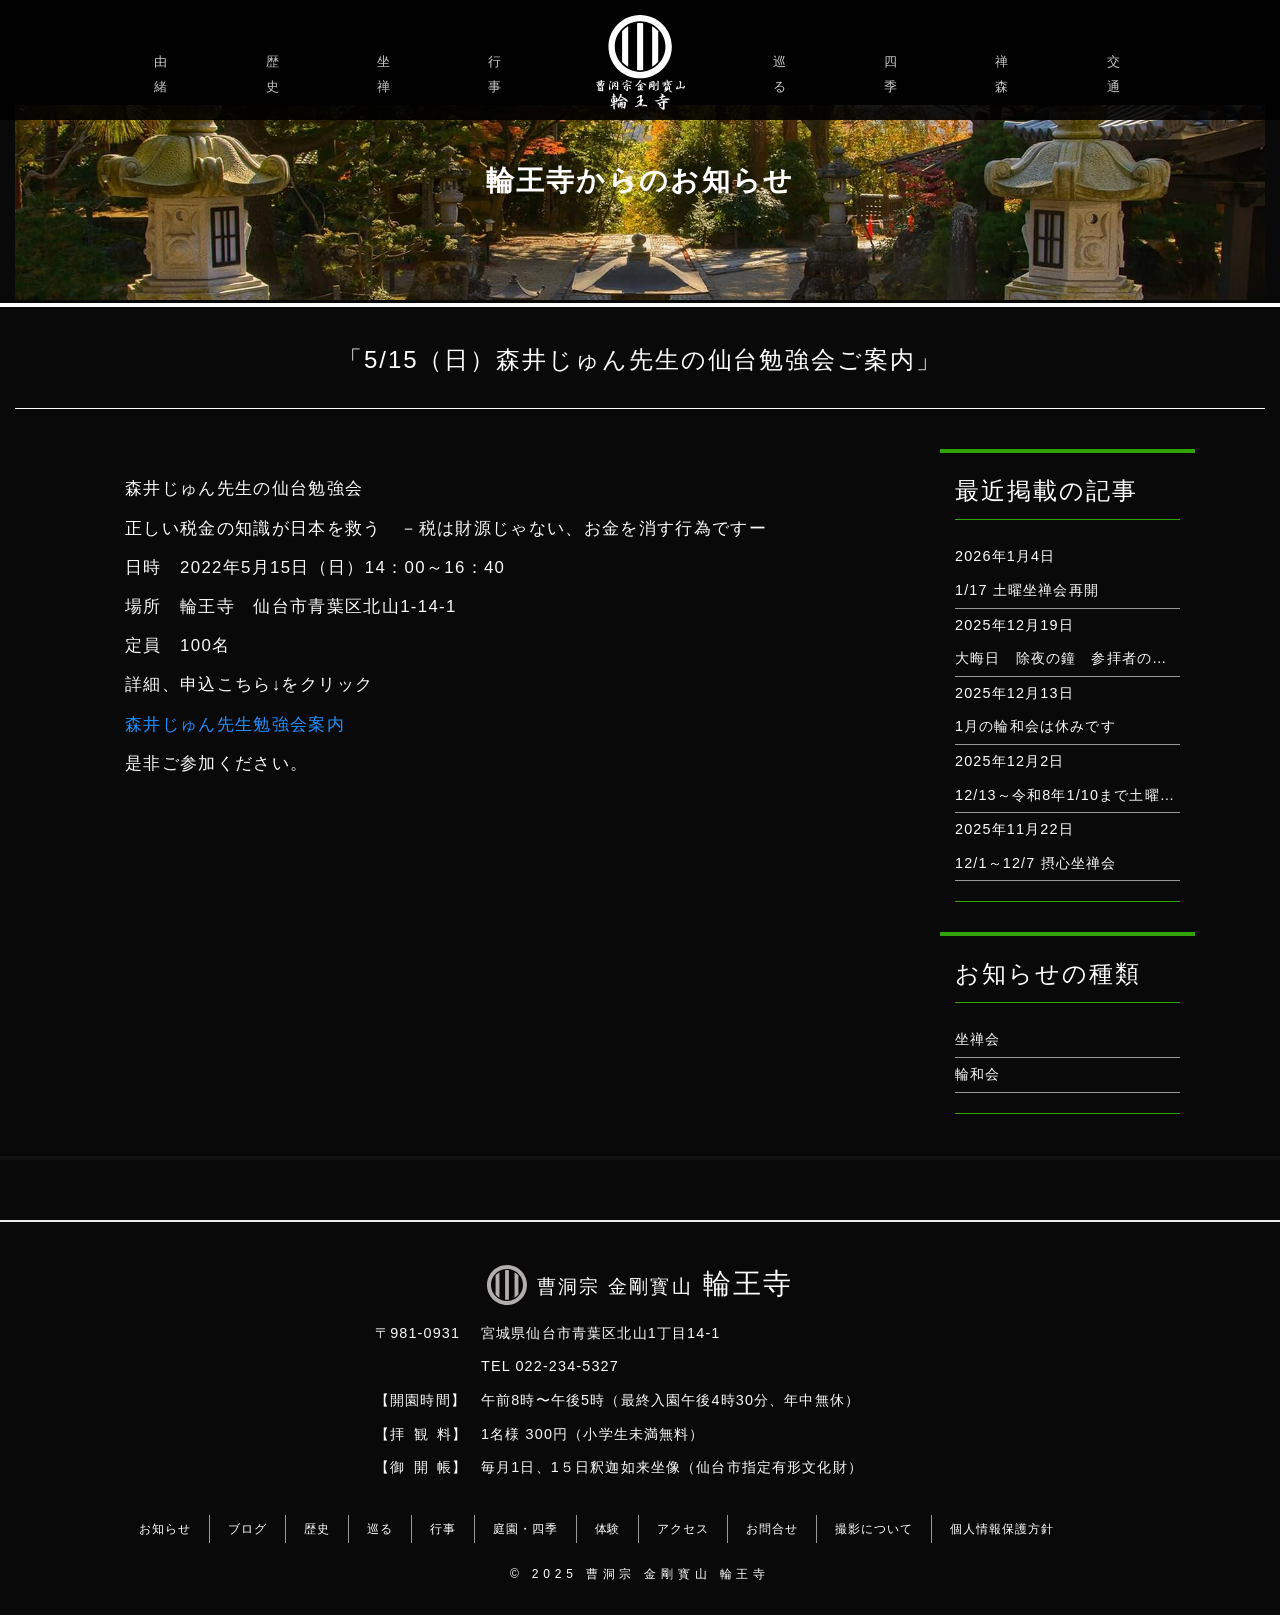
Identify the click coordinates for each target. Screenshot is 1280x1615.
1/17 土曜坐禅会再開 (1027, 590)
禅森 (1004, 74)
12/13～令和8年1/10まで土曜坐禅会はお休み (1110, 795)
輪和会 (977, 1074)
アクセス (683, 1529)
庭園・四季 (525, 1529)
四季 (893, 74)
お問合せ (772, 1529)
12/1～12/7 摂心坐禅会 (1035, 863)
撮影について (874, 1529)
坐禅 (386, 74)
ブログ (247, 1529)
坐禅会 (977, 1039)
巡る (782, 74)
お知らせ (165, 1529)
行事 (497, 74)
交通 (1116, 74)
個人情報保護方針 (1002, 1529)
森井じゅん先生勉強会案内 (235, 724)
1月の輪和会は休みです (1035, 726)
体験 (608, 1529)
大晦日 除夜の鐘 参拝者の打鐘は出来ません (1114, 658)
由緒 (163, 74)
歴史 (275, 74)
